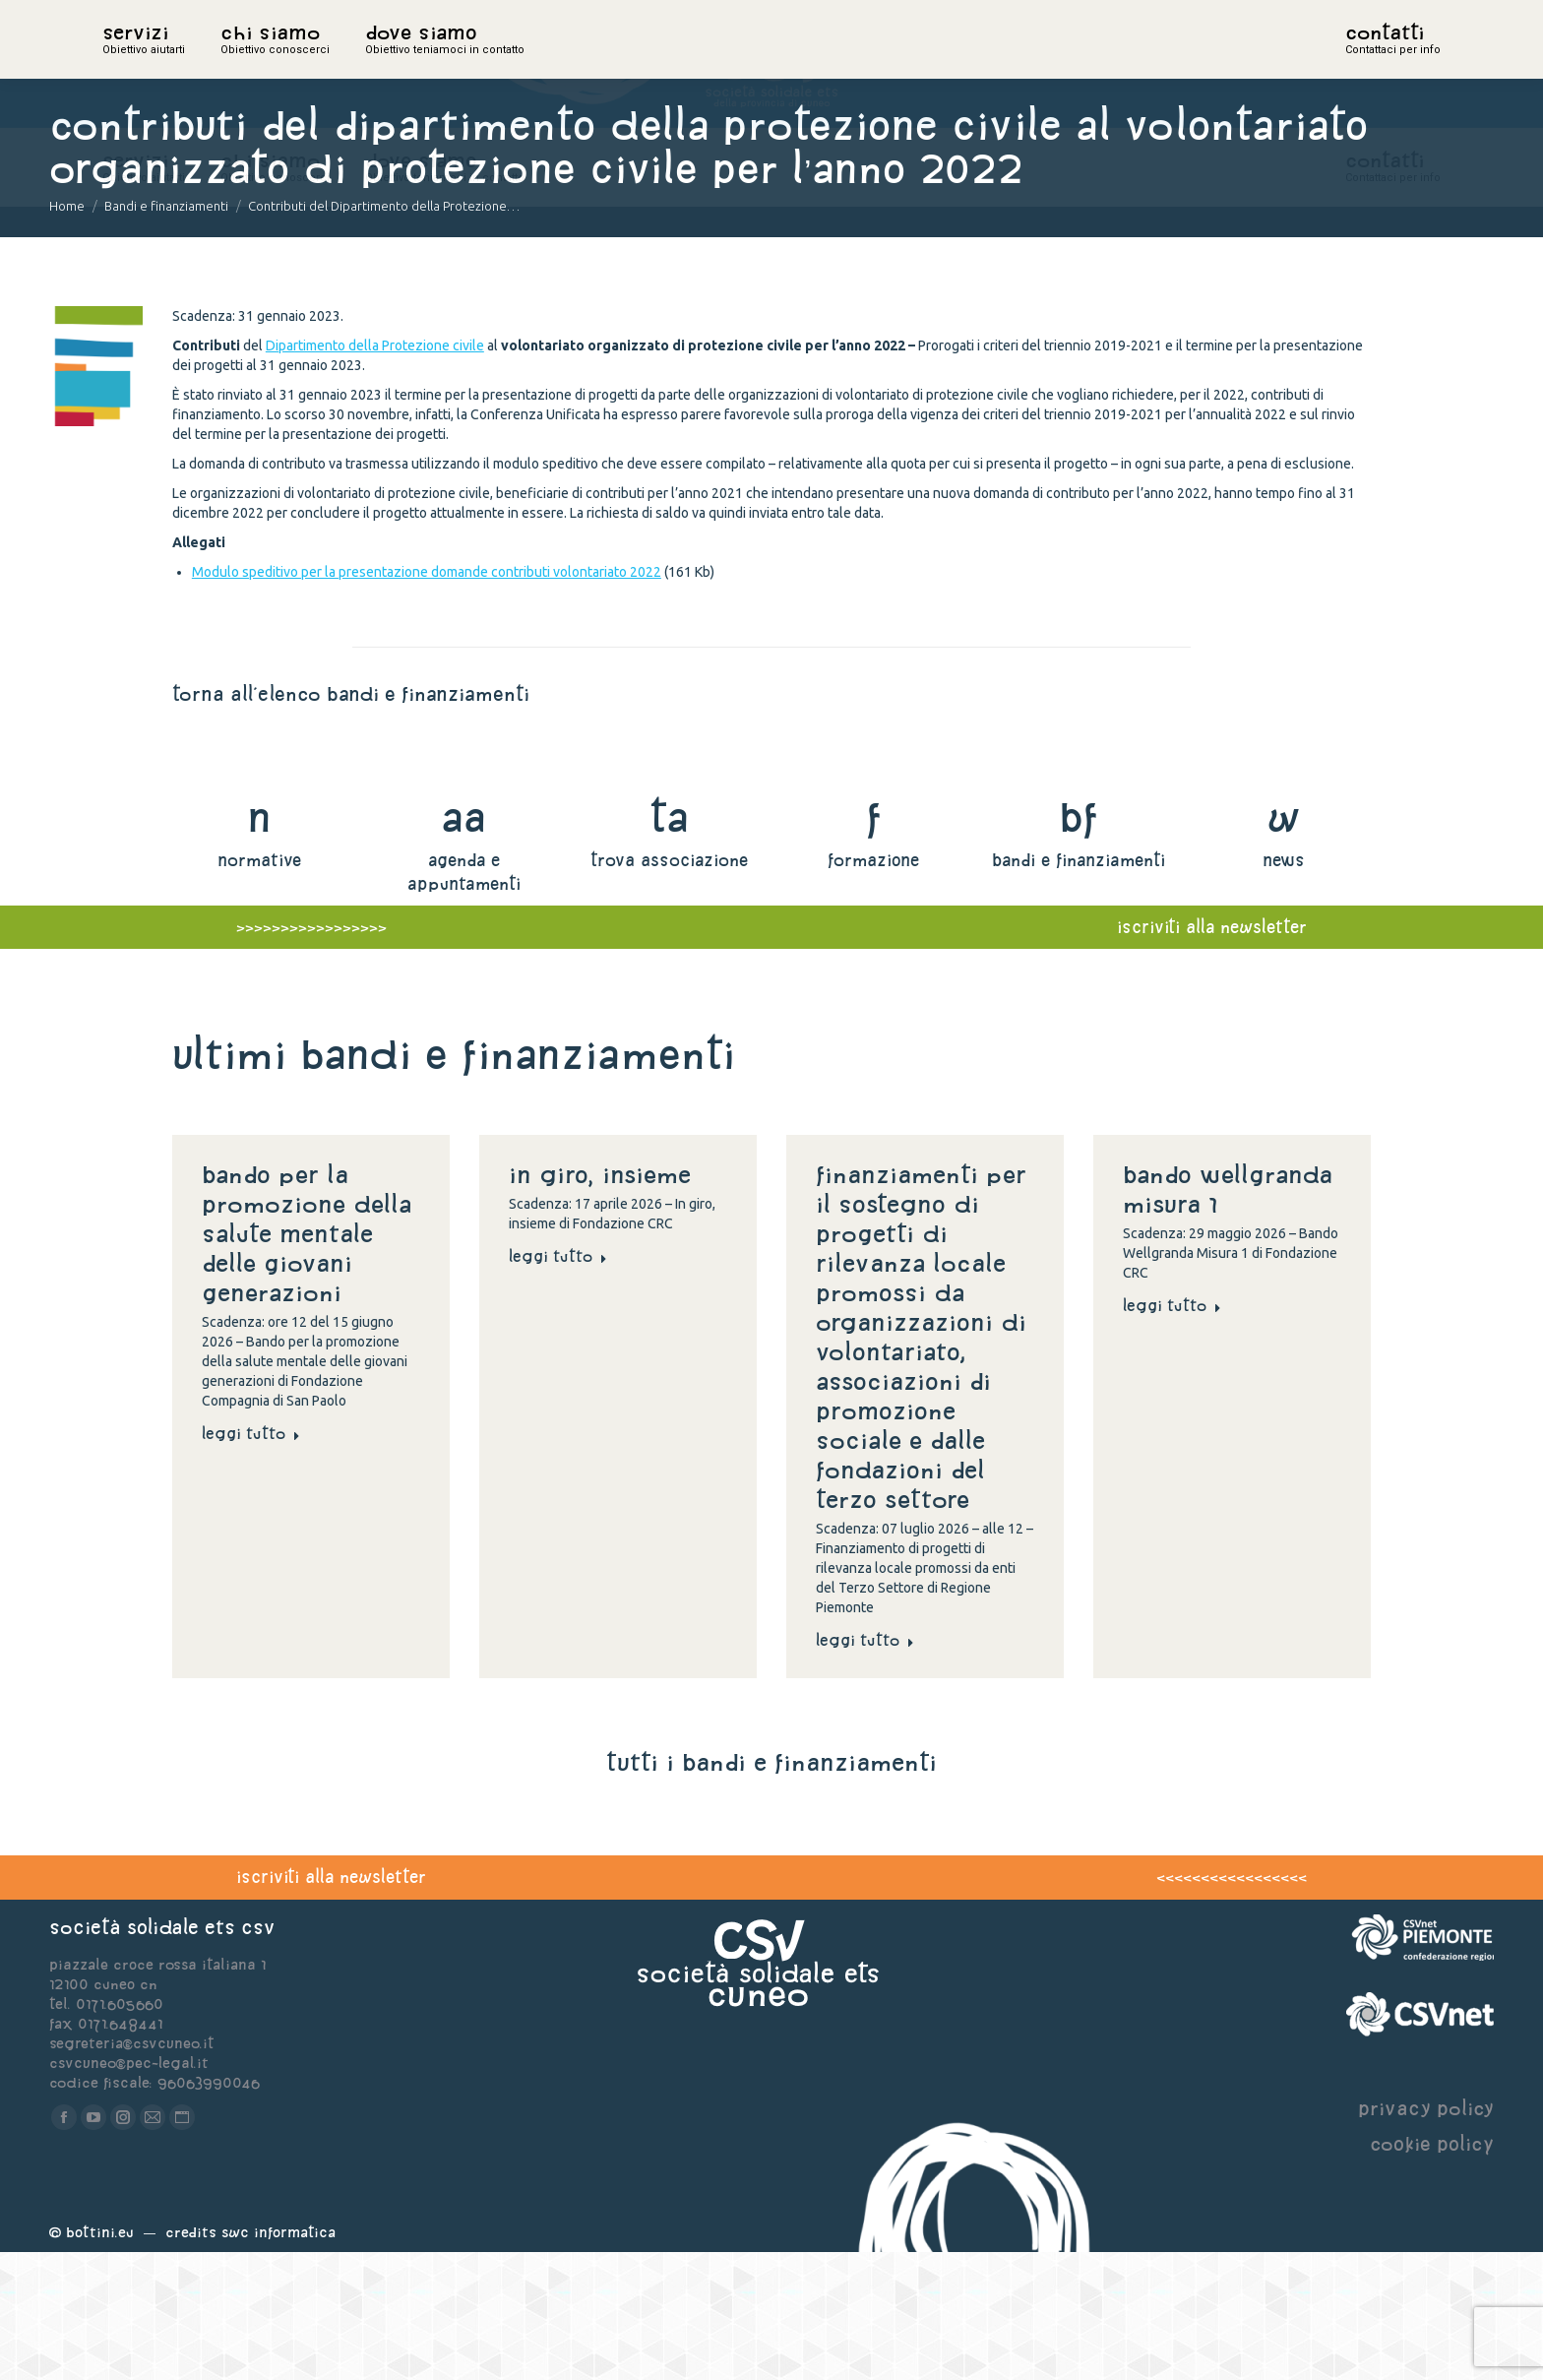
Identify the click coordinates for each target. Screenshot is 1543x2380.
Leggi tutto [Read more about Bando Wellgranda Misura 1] (1172, 1433)
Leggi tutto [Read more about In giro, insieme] (558, 1384)
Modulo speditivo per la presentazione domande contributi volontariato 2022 (426, 700)
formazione (873, 987)
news (1284, 987)
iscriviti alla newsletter (331, 2004)
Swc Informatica (278, 2359)
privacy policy (1426, 2235)
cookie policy (1432, 2271)
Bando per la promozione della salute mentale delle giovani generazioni (306, 1361)
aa (464, 944)
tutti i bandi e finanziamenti (771, 1890)
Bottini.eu (100, 2359)
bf (1078, 944)
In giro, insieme (604, 1302)
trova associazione (669, 987)
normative (259, 987)
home (124, 64)
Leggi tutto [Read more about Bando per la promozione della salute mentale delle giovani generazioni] (251, 1561)
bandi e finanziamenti (1078, 987)
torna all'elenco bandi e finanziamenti (350, 821)
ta (668, 944)
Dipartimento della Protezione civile (375, 473)
